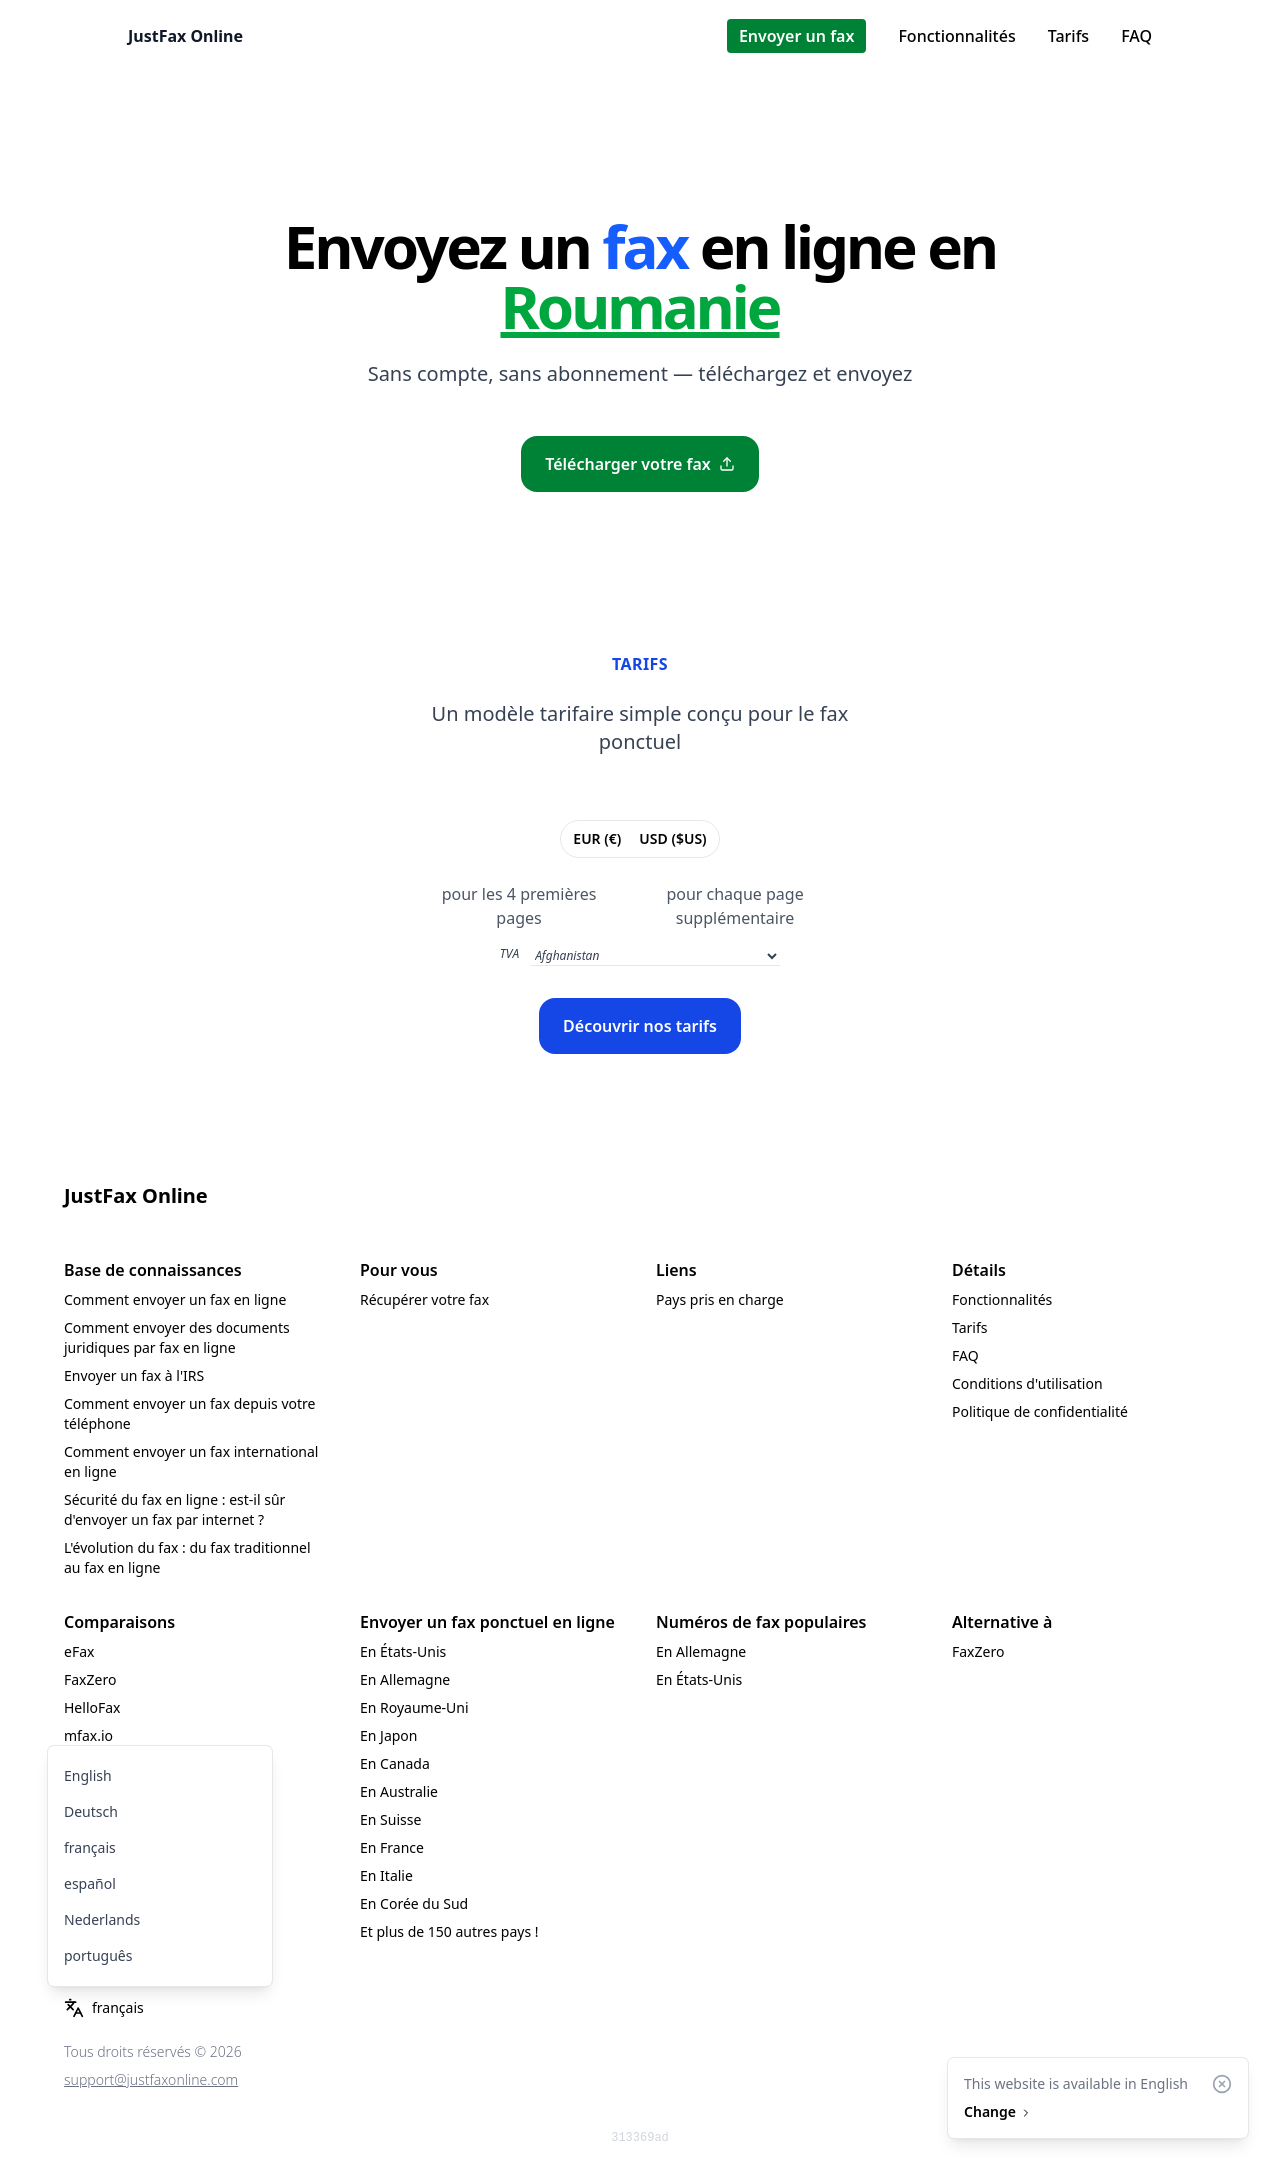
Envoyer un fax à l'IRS (134, 1375)
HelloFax (92, 1707)
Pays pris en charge (720, 1299)
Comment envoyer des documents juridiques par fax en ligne (177, 1337)
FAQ (1136, 36)
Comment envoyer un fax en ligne (175, 1299)
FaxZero (90, 1679)
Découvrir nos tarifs (640, 1026)
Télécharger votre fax (640, 464)
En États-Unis (403, 1651)
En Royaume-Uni (414, 1707)
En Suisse (390, 1819)
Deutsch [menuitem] (91, 1811)
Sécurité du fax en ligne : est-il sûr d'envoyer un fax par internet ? (174, 1509)
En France (392, 1847)
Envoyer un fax (797, 36)
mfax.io (88, 1735)
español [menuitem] (90, 1883)
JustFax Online (185, 36)
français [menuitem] (90, 1847)
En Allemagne (405, 1679)
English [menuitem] (88, 1775)
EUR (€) (596, 838)
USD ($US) (672, 838)
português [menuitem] (98, 1955)
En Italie (386, 1875)
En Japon (388, 1735)
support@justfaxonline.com (151, 2079)
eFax (79, 1651)
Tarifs (1068, 36)
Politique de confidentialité (1040, 1411)
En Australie (399, 1791)
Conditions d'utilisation (1027, 1383)
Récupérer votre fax (424, 1299)
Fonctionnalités (956, 36)
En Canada (395, 1763)
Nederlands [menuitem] (102, 1919)
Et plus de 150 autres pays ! (449, 1931)
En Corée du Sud (414, 1903)
